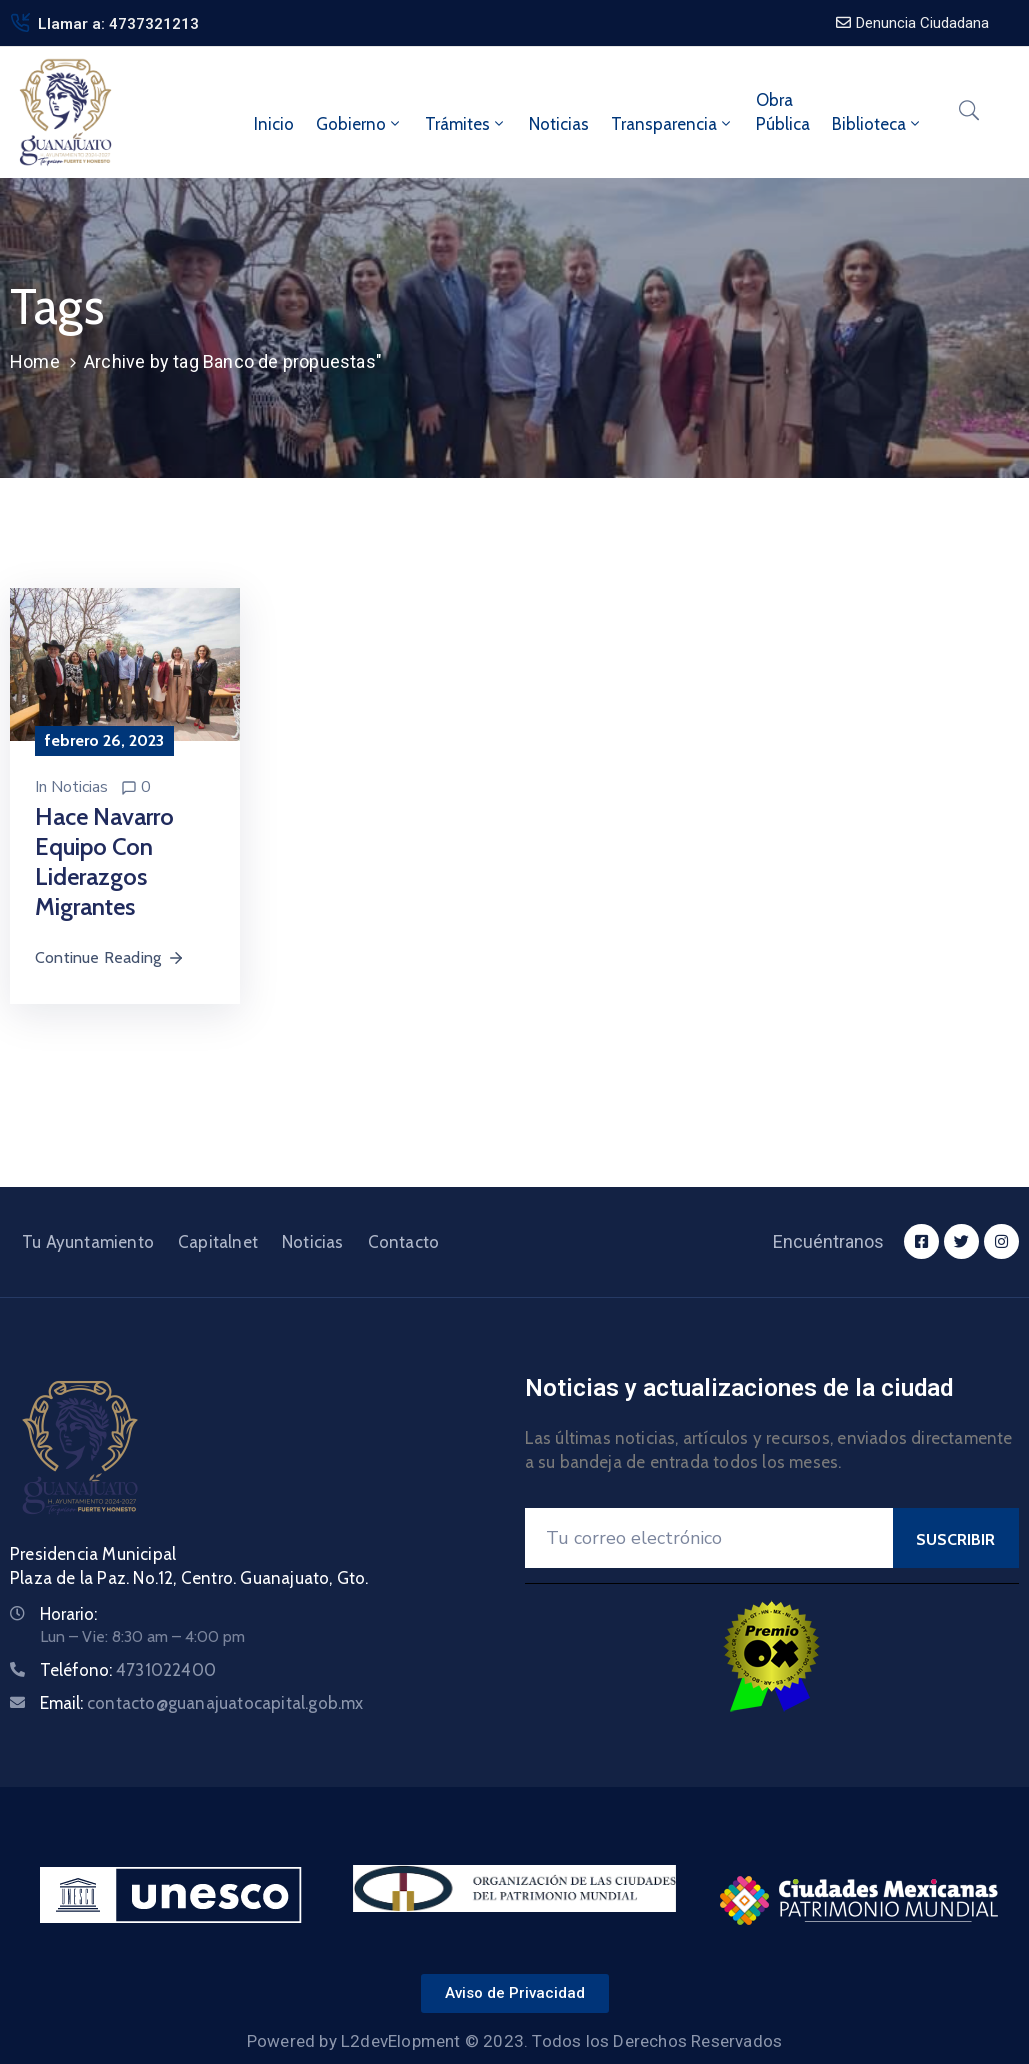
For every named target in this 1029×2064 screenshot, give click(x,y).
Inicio (274, 124)
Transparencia (672, 124)
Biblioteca (877, 124)
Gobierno (359, 124)
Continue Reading (110, 957)
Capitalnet (218, 1242)
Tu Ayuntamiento (88, 1242)
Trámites (466, 124)
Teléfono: (128, 1670)
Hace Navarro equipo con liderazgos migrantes (104, 861)
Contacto (404, 1242)
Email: (202, 1703)
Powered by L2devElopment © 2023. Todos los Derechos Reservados (514, 2041)
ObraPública (783, 112)
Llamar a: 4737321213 (118, 24)
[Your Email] (709, 1538)
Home (35, 361)
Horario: (68, 1614)
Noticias (559, 124)
